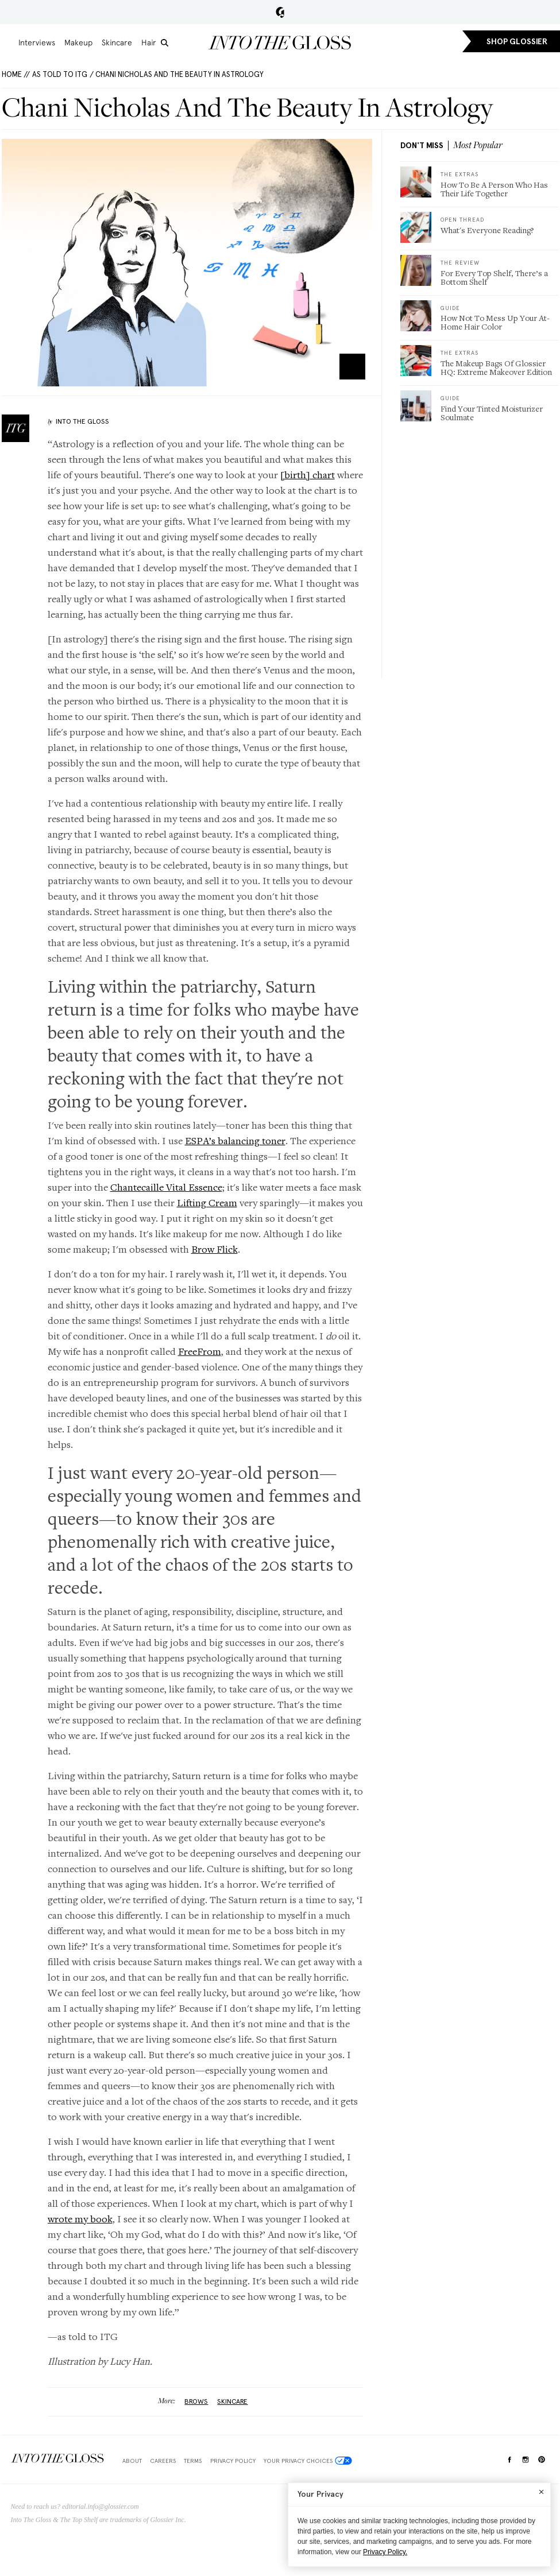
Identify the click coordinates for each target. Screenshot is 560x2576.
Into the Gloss (280, 42)
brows (196, 2401)
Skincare (117, 42)
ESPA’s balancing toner (235, 1140)
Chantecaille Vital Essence (166, 1187)
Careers (163, 2460)
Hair (148, 42)
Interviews (36, 42)
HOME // (16, 74)
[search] (164, 43)
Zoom (352, 366)
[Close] (541, 2491)
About (132, 2460)
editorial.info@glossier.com (100, 2507)
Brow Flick (214, 1249)
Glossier (280, 12)
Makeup (78, 42)
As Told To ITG (59, 74)
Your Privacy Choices (308, 2461)
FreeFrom (199, 1351)
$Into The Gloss (57, 2458)
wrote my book (80, 2218)
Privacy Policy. (385, 2552)
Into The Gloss (82, 421)
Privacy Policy (233, 2460)
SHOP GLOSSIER (516, 42)
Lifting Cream (207, 1202)
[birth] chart (307, 474)
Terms (193, 2460)
